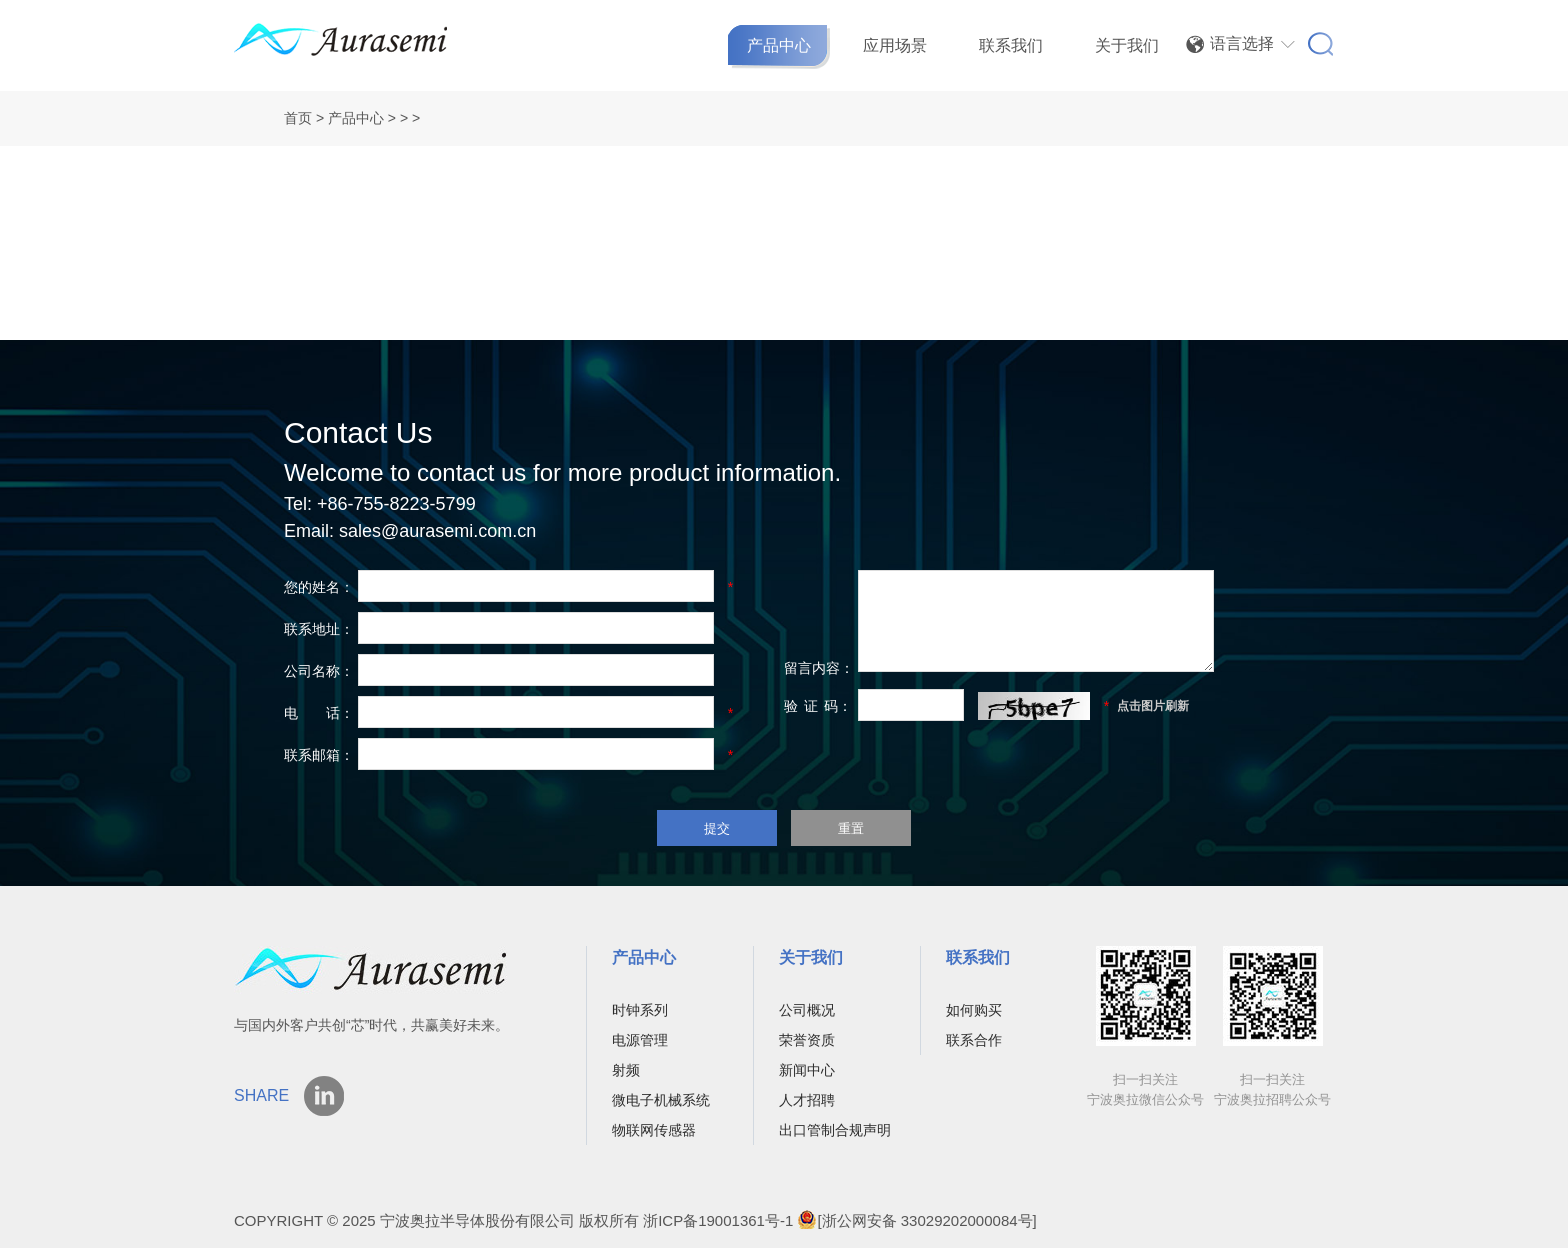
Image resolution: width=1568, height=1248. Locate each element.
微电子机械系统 (661, 1100)
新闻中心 (807, 1070)
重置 (851, 828)
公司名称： (319, 671)
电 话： (319, 713)
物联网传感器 (654, 1130)
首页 (298, 118)
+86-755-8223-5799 (396, 504)
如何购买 (974, 1010)
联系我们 (1011, 45)
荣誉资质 (807, 1040)
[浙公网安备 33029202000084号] (916, 1220)
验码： (818, 706)
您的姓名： (319, 587)
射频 (626, 1070)
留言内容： (819, 668)
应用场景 (895, 45)
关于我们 (1127, 45)
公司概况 (807, 1010)
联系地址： (319, 629)
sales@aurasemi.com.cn (437, 531)
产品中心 (779, 45)
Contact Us (358, 432)
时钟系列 (640, 1010)
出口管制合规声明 (835, 1130)
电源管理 (640, 1040)
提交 (717, 828)
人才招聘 (807, 1100)
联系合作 (974, 1040)
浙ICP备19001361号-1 (718, 1220)
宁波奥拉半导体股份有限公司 (479, 1220)
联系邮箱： (319, 755)
